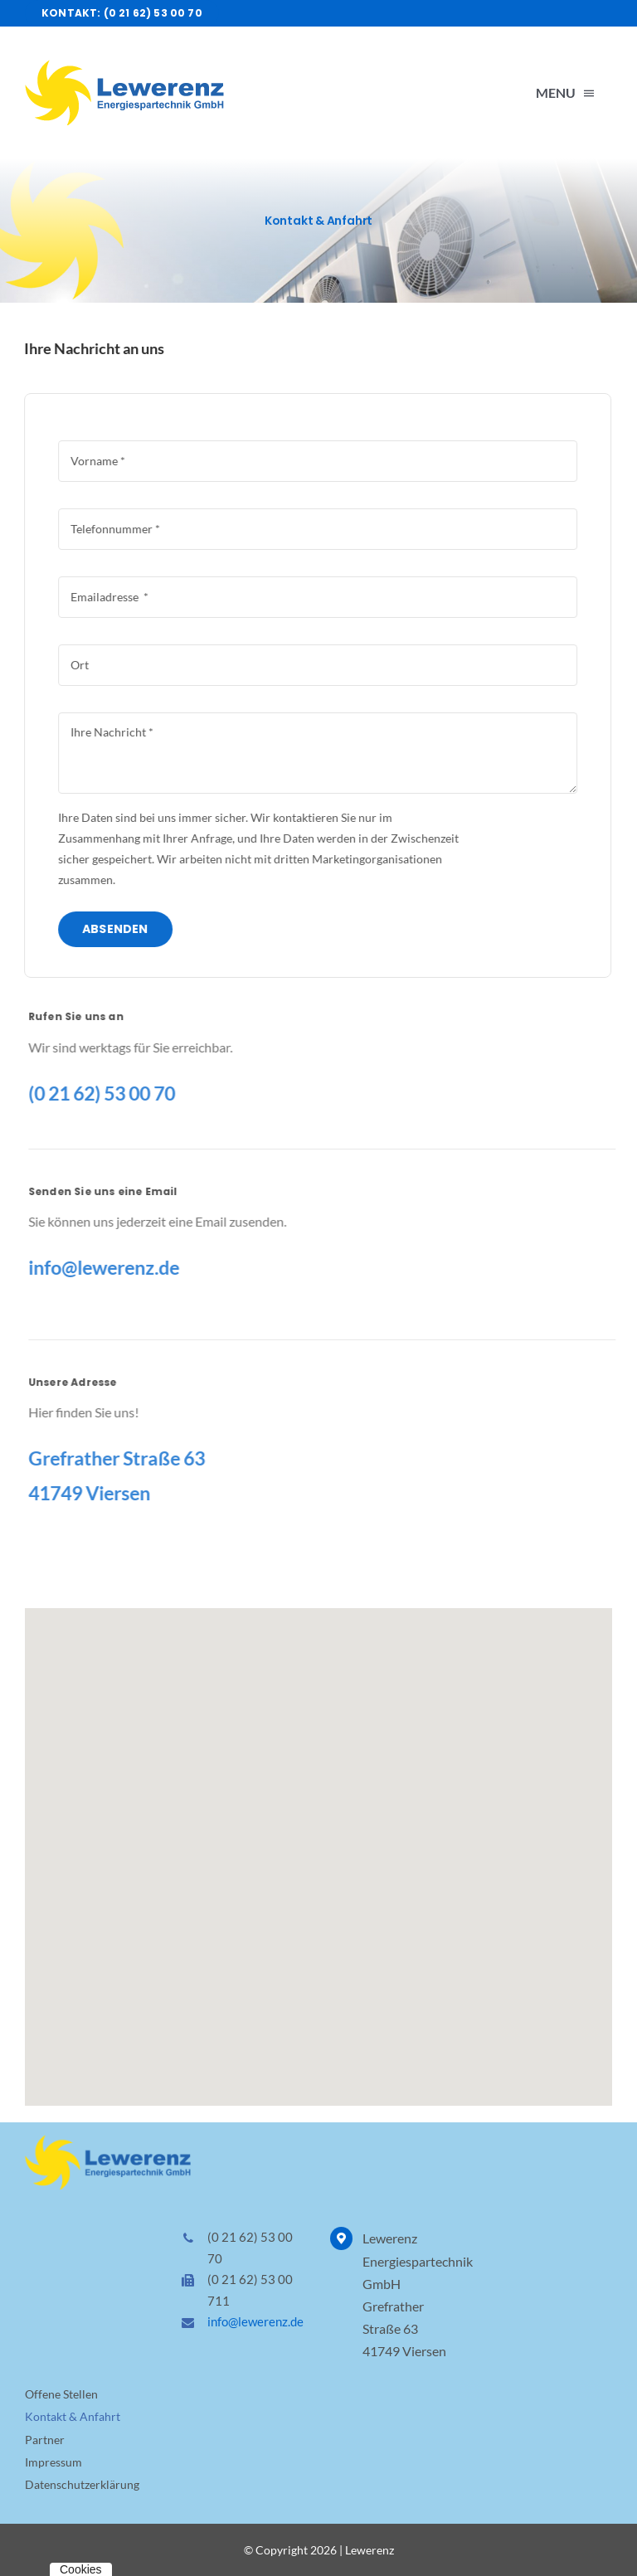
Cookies (81, 2569)
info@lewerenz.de (255, 2321)
